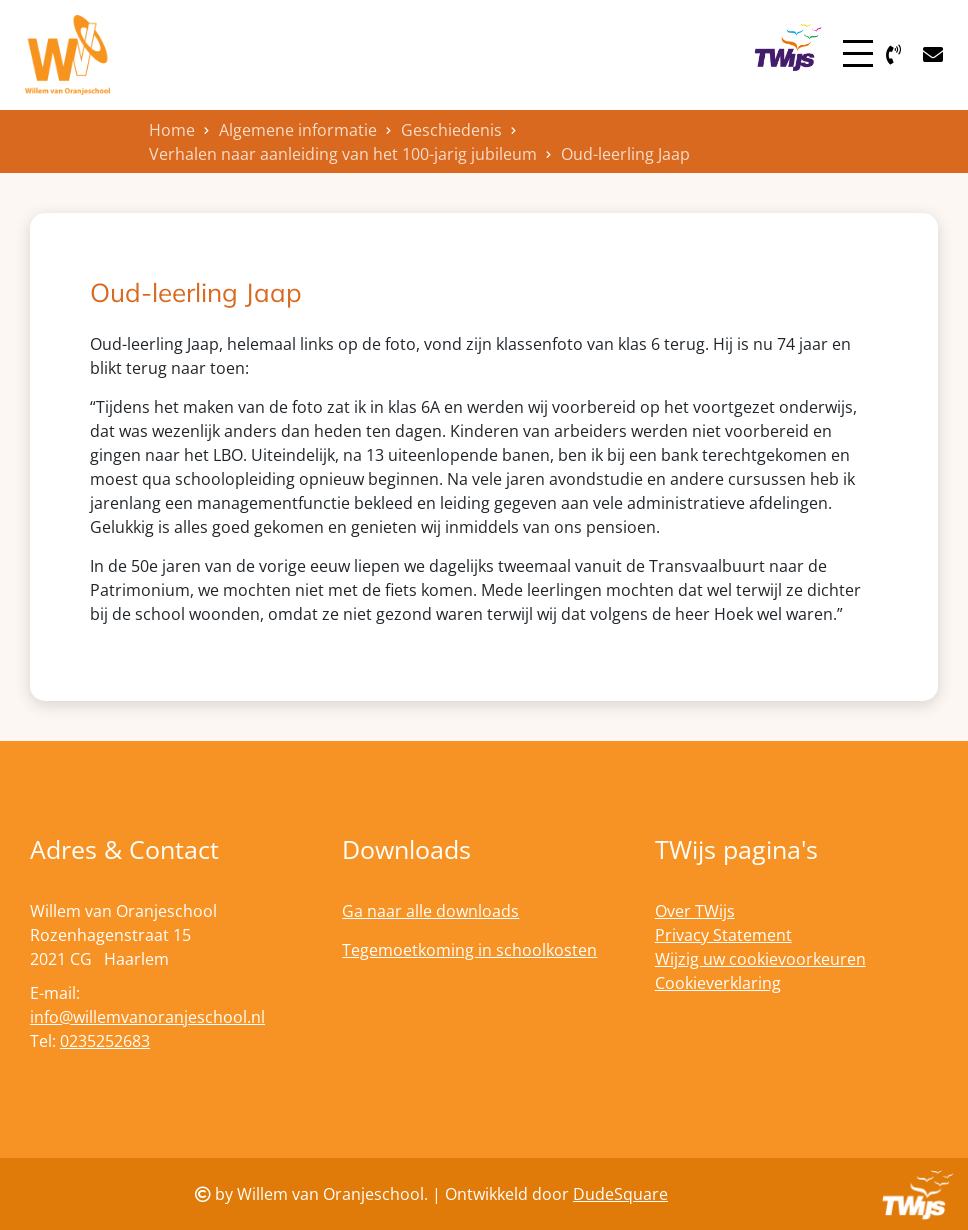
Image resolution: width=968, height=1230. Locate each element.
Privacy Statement (723, 935)
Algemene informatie (298, 130)
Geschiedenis (451, 130)
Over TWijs (695, 911)
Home (172, 130)
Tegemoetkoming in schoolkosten (469, 950)
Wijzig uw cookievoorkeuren (760, 959)
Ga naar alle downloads (430, 911)
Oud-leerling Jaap (625, 154)
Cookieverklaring (718, 983)
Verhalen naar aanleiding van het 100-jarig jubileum (343, 154)
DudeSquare (620, 1194)
